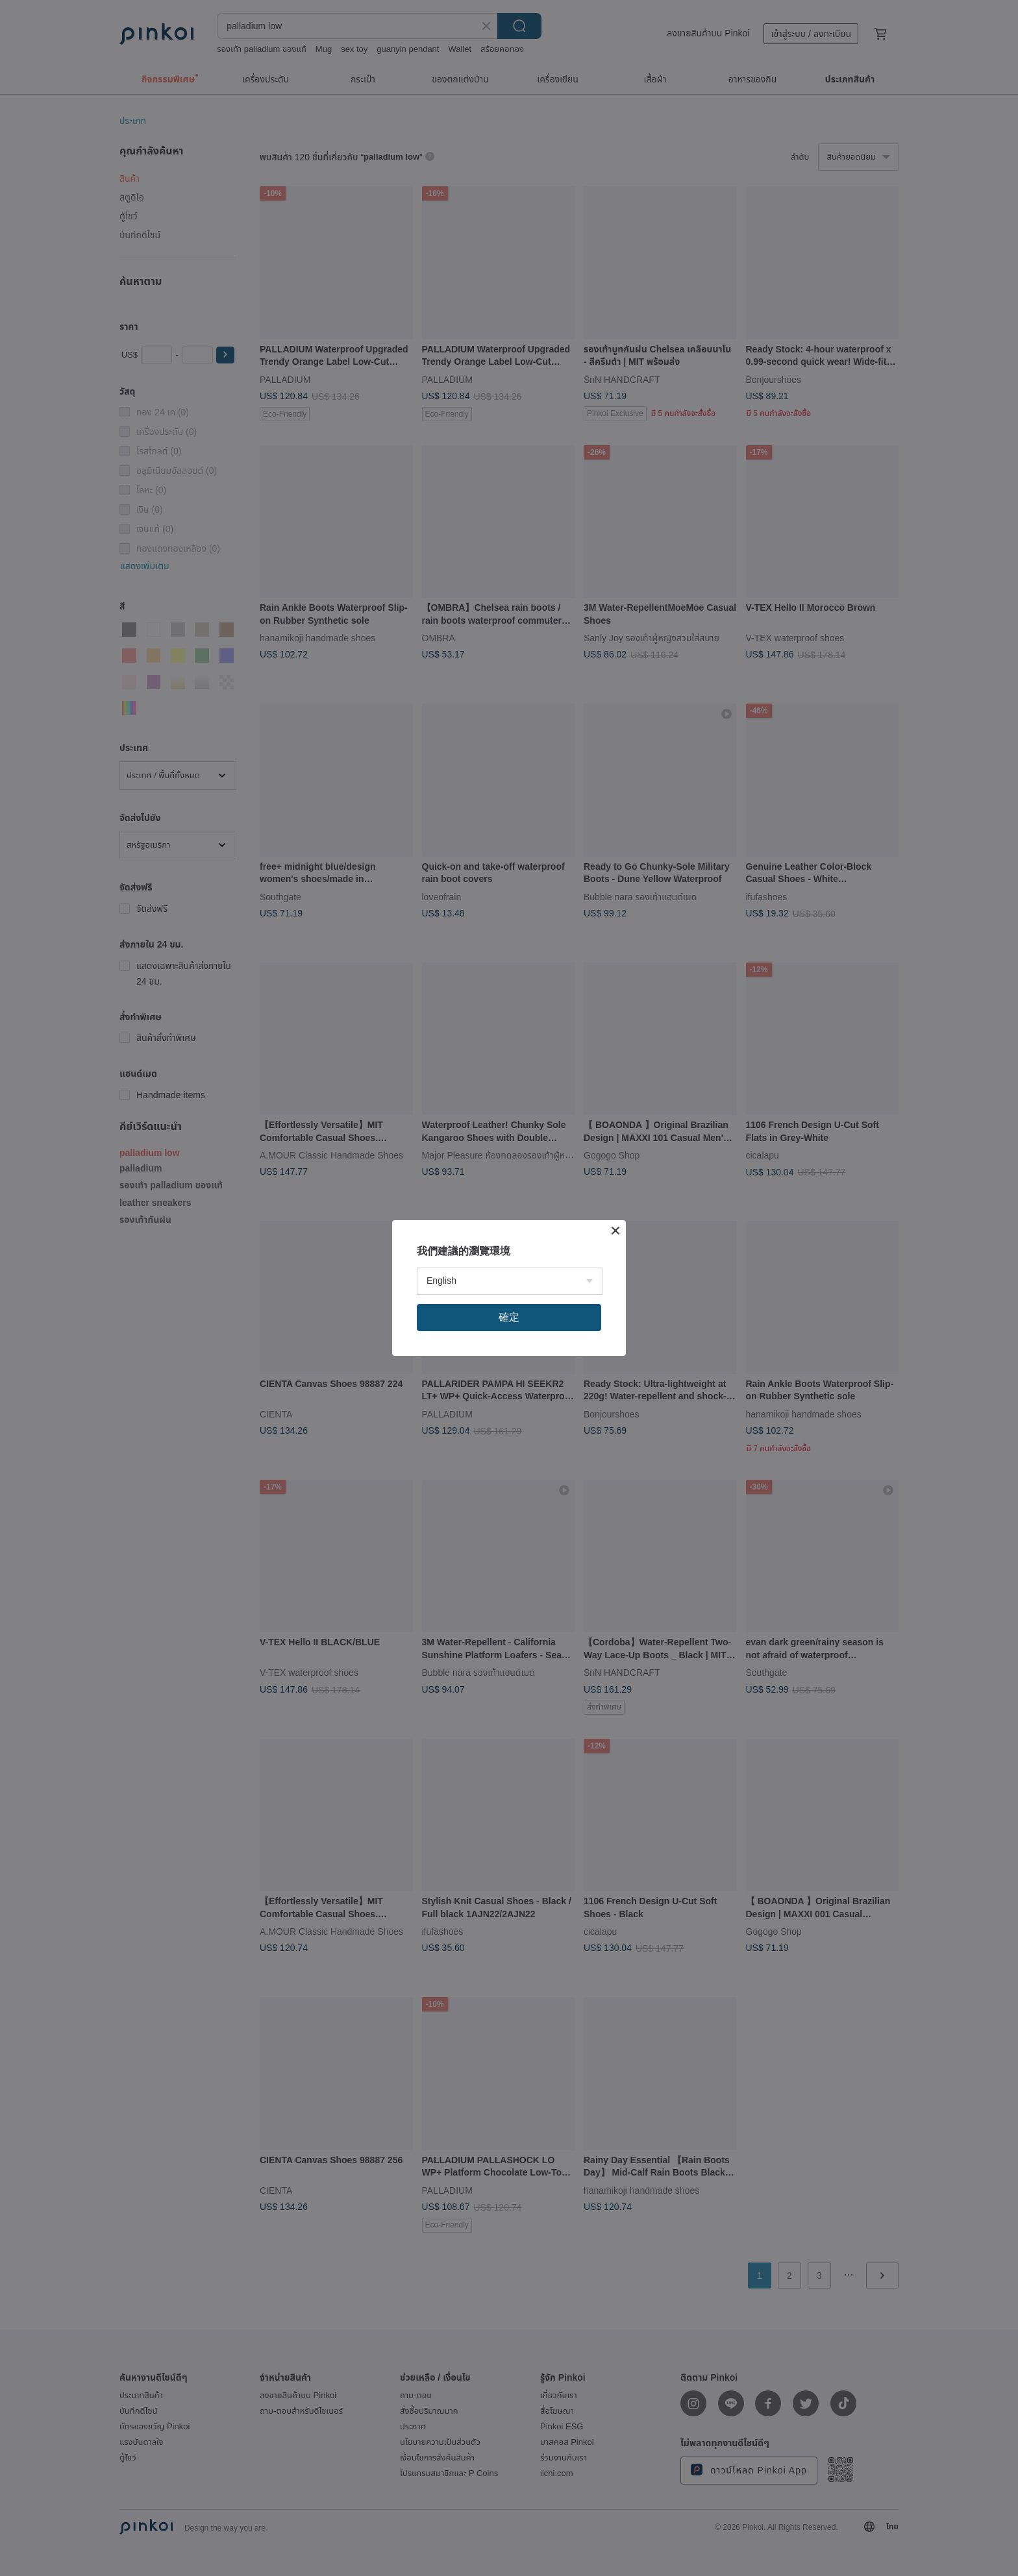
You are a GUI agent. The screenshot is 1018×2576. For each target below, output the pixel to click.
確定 (509, 1317)
